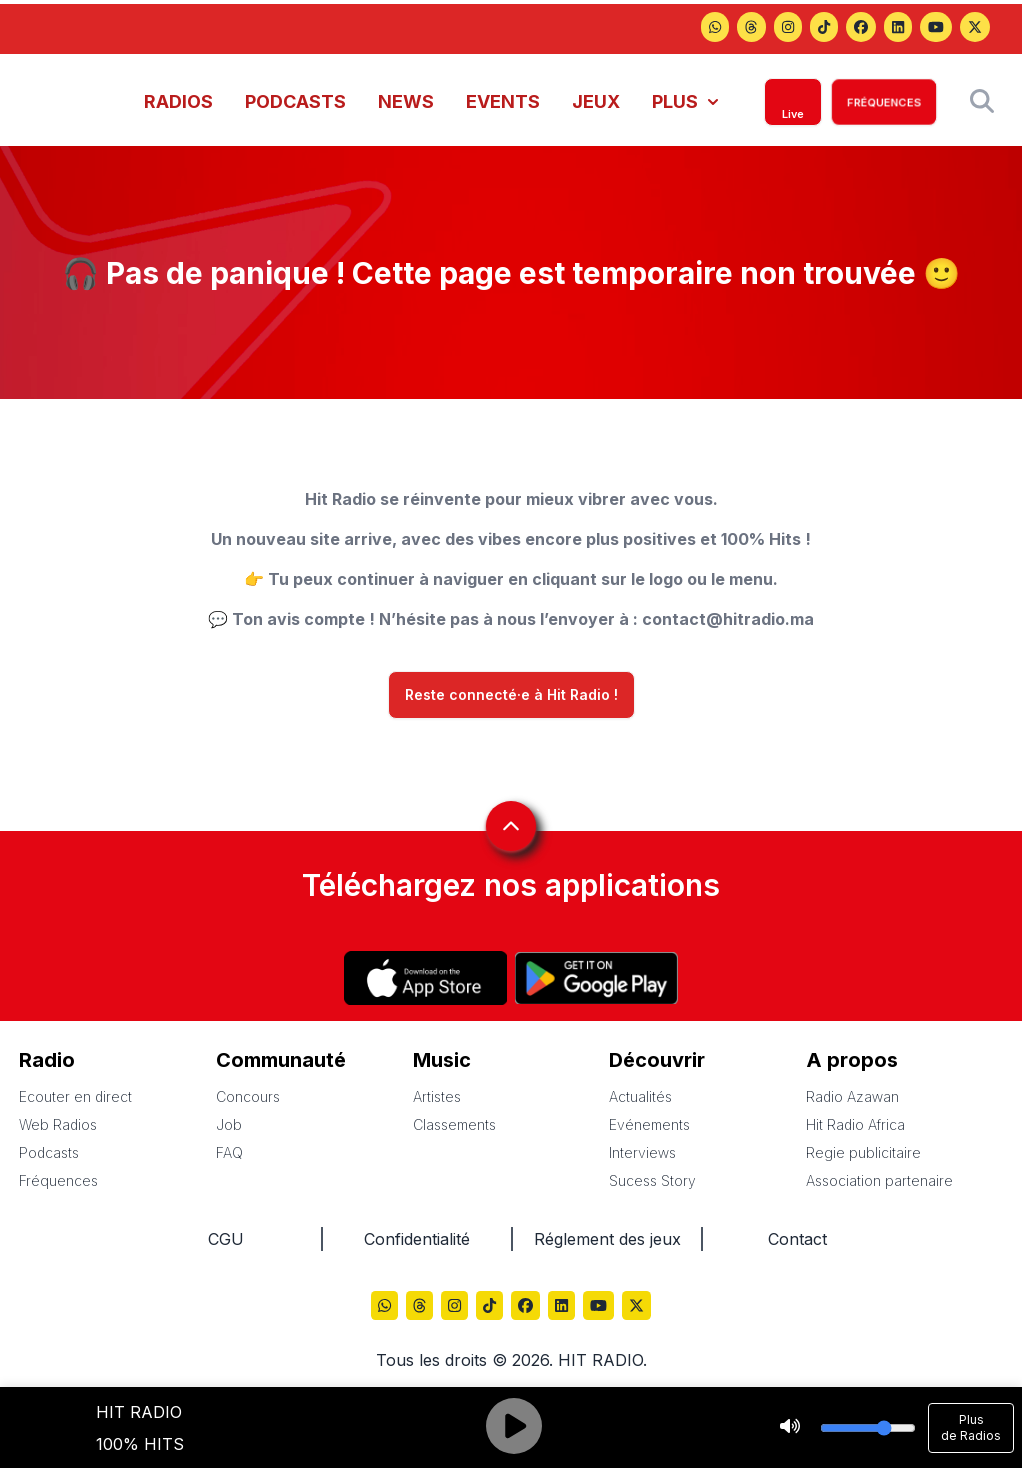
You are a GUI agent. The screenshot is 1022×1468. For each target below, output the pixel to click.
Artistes (437, 1096)
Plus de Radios (971, 1427)
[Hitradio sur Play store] (596, 978)
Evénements (649, 1124)
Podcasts (49, 1152)
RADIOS (178, 101)
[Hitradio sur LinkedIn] (898, 29)
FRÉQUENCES (884, 102)
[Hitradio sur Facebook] (861, 29)
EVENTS (503, 101)
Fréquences (58, 1180)
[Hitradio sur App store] (425, 978)
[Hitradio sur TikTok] (824, 29)
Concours (248, 1096)
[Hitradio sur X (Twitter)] (975, 29)
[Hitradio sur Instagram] (788, 29)
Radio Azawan (852, 1096)
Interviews (642, 1152)
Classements (454, 1124)
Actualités (640, 1096)
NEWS (406, 101)
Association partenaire (879, 1180)
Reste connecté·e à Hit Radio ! (511, 695)
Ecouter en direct (75, 1096)
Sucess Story (652, 1180)
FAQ (229, 1152)
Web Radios (58, 1124)
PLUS (685, 101)
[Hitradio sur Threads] (715, 29)
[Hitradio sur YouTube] (936, 29)
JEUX (596, 101)
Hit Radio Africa (855, 1124)
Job (229, 1124)
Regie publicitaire (863, 1152)
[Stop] (790, 1428)
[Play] (514, 1428)
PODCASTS (295, 101)
